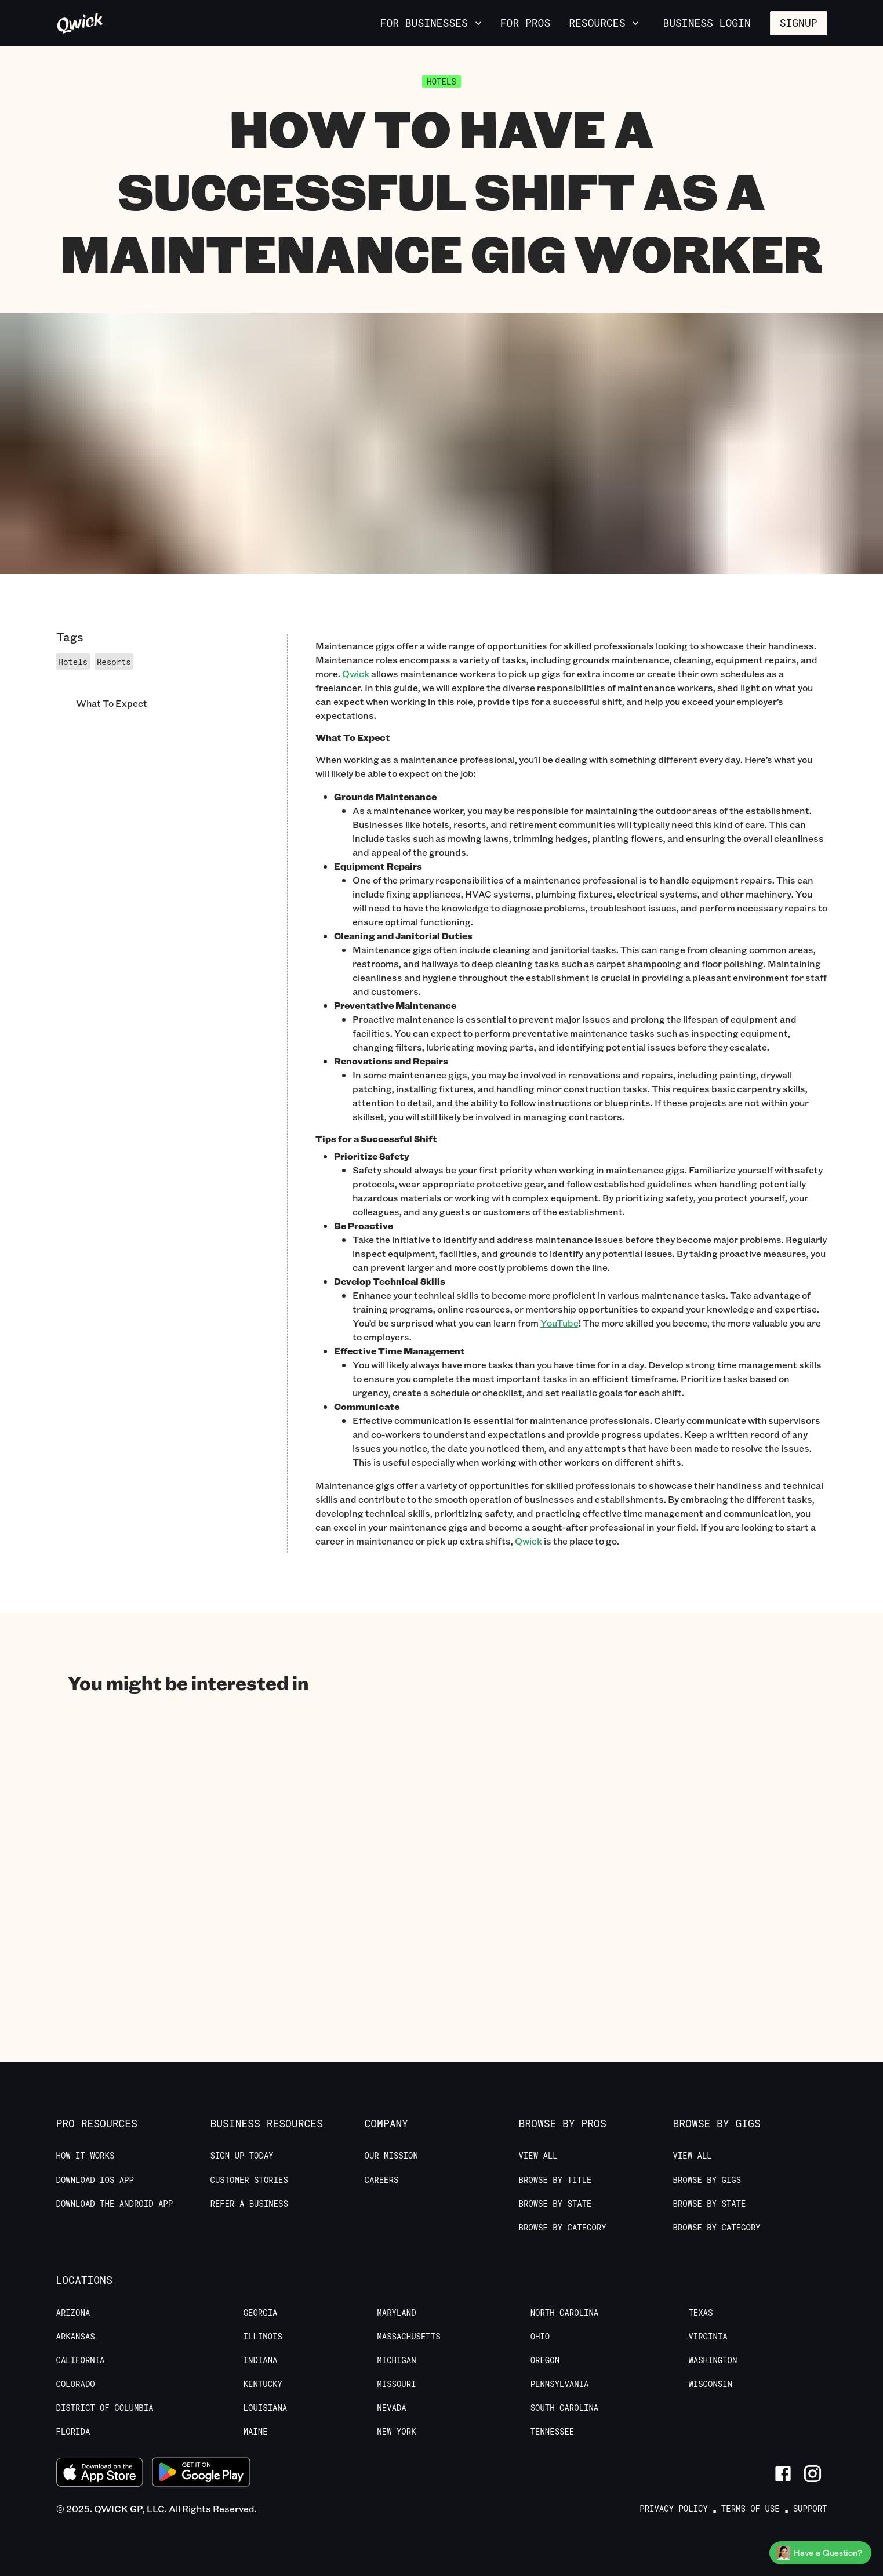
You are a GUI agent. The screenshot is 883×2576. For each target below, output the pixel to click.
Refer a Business (249, 2204)
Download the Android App (114, 2204)
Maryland (396, 2313)
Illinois (263, 2336)
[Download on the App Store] (99, 2474)
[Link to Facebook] (783, 2473)
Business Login (706, 23)
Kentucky (263, 2384)
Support (810, 2509)
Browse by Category (562, 2227)
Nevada (391, 2408)
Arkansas (75, 2336)
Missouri (396, 2384)
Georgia (261, 2313)
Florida (73, 2431)
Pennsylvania (559, 2384)
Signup (798, 23)
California (80, 2360)
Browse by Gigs (707, 2180)
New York (396, 2431)
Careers (382, 2180)
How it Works (85, 2155)
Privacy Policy (673, 2509)
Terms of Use (750, 2509)
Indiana (261, 2360)
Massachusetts (408, 2336)
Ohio (540, 2336)
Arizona (73, 2313)
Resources (605, 23)
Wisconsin (710, 2384)
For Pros (525, 23)
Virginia (707, 2336)
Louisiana (266, 2408)
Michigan (396, 2360)
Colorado (75, 2384)
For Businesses (432, 23)
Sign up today (242, 2155)
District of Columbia (105, 2408)
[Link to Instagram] (812, 2473)
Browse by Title (555, 2180)
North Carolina (564, 2313)
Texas (700, 2313)
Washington (712, 2360)
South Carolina (564, 2408)
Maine (256, 2431)
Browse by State (555, 2204)
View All (538, 2155)
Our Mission (391, 2155)
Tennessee (552, 2431)
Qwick (528, 1541)
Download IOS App (95, 2180)
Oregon (544, 2360)
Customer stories (249, 2180)
